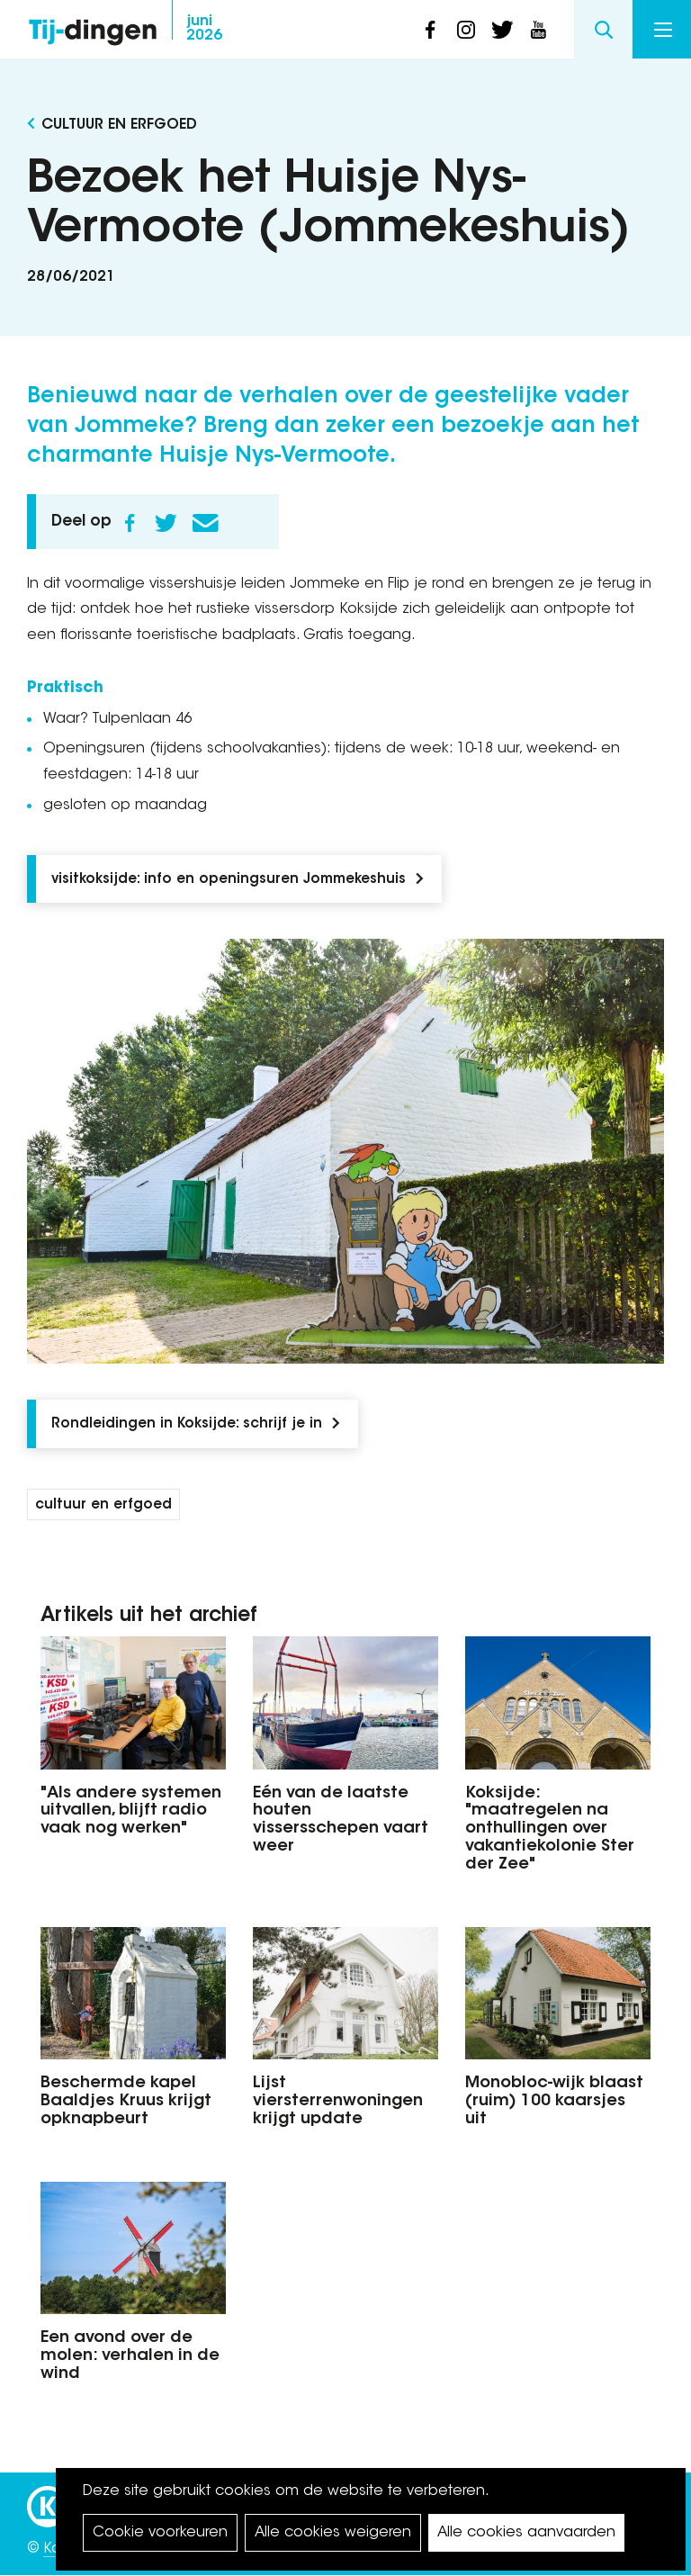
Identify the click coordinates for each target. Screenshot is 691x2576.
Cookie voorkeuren (160, 2533)
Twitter (166, 522)
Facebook (130, 522)
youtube (538, 29)
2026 (204, 28)
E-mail (205, 522)
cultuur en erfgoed (103, 1505)
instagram (466, 29)
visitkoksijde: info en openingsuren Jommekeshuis (228, 880)
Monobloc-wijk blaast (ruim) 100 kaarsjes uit (554, 2102)
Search (603, 29)
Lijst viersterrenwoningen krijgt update (338, 2102)
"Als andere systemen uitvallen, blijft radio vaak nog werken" (130, 1812)
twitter (502, 29)
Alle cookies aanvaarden (526, 2533)
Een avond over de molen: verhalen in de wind (130, 2356)
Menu (663, 30)
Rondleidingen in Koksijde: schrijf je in (186, 1424)
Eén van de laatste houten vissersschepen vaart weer (340, 1820)
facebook (430, 29)
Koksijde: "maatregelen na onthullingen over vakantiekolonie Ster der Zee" (549, 1829)
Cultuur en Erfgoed (119, 125)
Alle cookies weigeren (333, 2533)
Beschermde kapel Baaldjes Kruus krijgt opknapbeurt (125, 2102)
